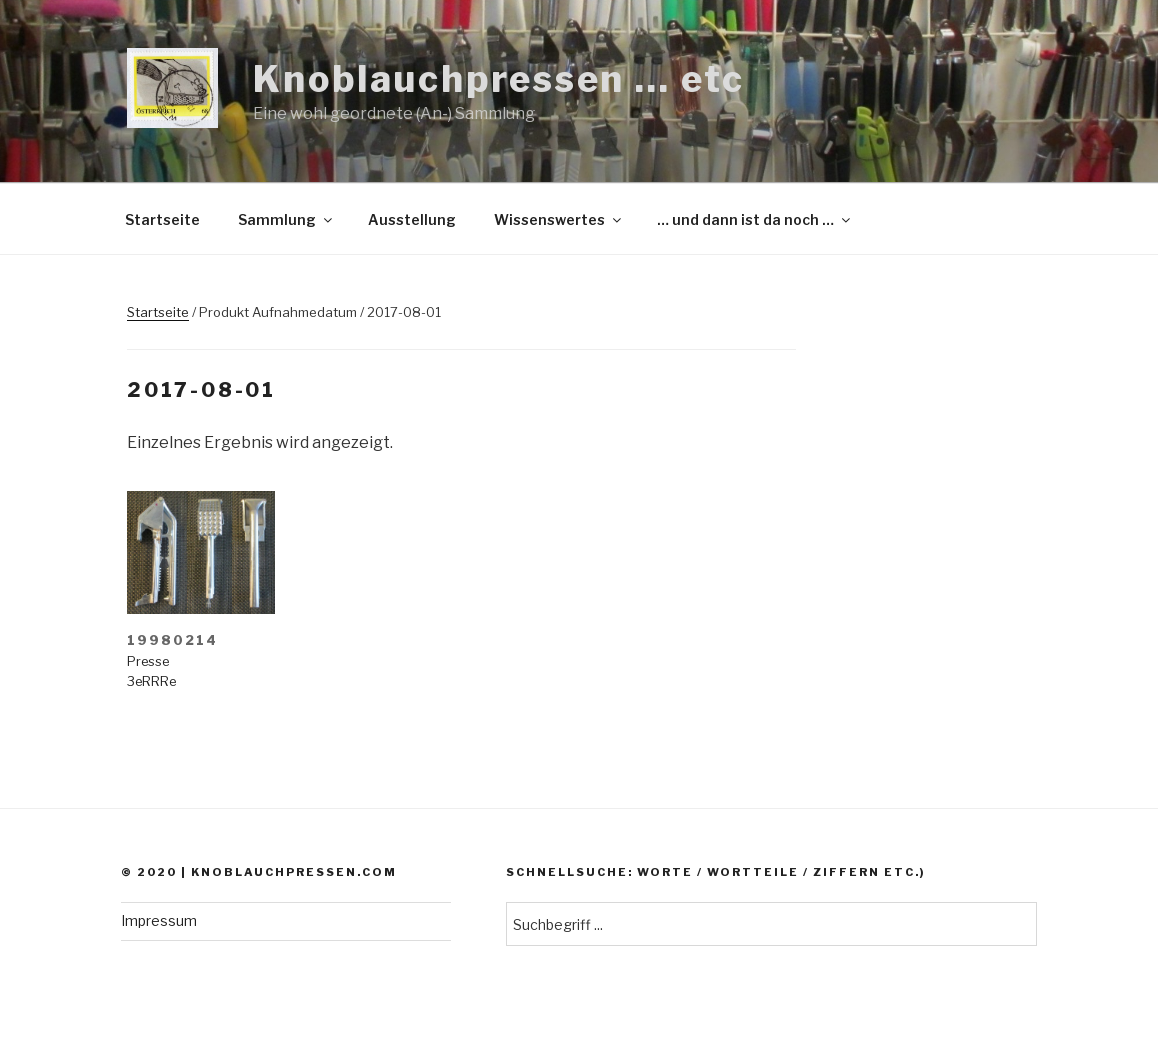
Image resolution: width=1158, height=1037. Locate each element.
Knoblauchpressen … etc (498, 79)
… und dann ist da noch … (755, 219)
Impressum (159, 920)
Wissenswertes (559, 219)
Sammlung (286, 219)
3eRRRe (151, 681)
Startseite (162, 219)
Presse (148, 661)
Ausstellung (412, 219)
